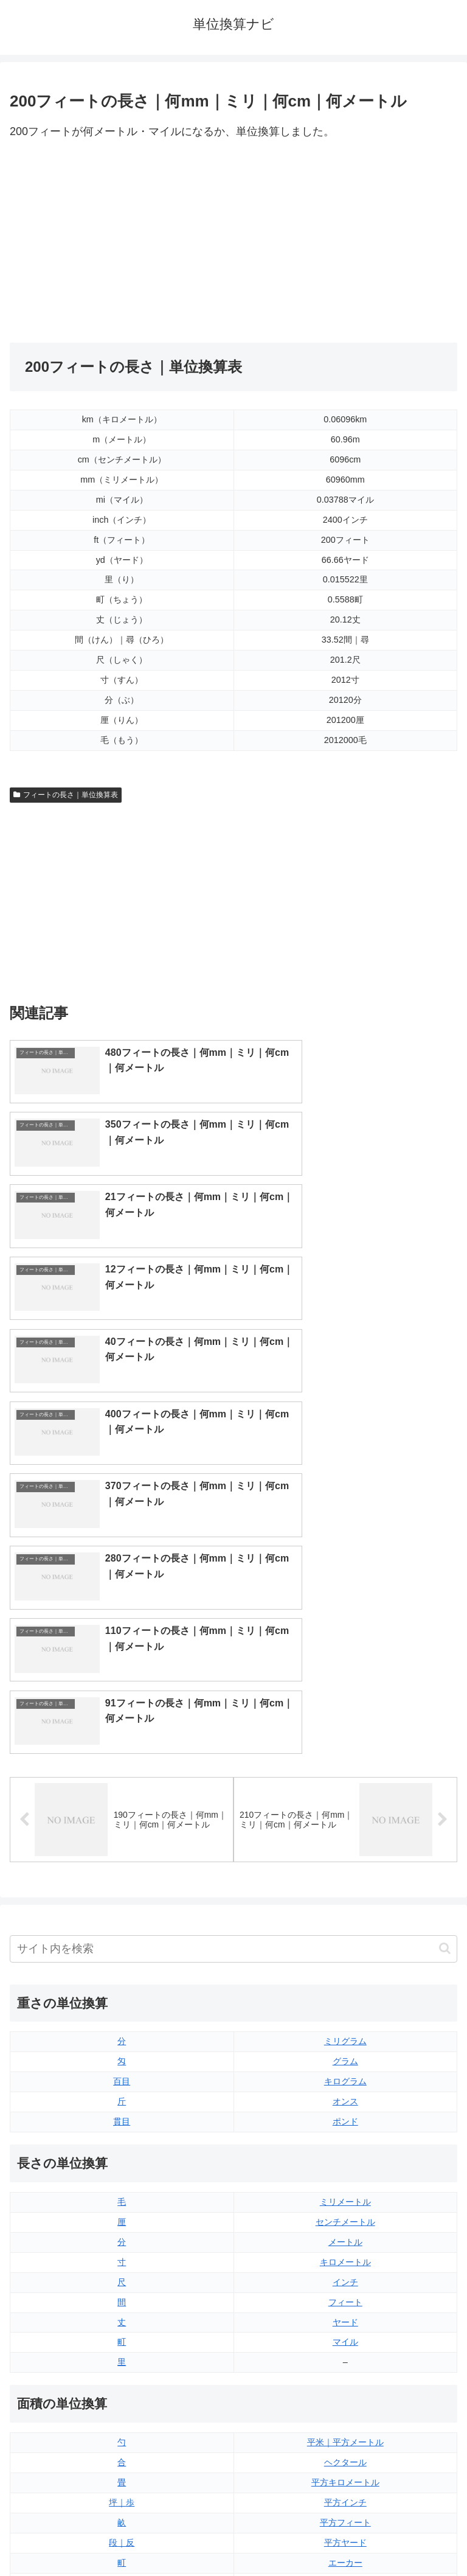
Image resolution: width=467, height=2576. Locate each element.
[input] (233, 1560)
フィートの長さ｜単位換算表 (65, 795)
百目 (121, 1693)
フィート (345, 1913)
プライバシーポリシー (347, 2537)
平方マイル (345, 2194)
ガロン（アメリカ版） (345, 2395)
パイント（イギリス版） (345, 2334)
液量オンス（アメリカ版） (345, 2294)
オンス (345, 1713)
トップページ (119, 2537)
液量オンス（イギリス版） (345, 2274)
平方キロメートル (345, 2094)
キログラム (345, 1693)
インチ (345, 1893)
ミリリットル (121, 2374)
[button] (444, 1560)
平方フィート (345, 2133)
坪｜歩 (121, 2114)
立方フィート (345, 2314)
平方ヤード (345, 2154)
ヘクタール (345, 2074)
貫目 (121, 1733)
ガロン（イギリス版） (345, 2374)
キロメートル (345, 1873)
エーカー (345, 2174)
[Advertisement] (121, 242)
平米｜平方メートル (345, 2054)
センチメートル (345, 1833)
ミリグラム (345, 1653)
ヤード (345, 1933)
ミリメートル (345, 1813)
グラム (345, 1673)
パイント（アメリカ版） (345, 2354)
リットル (122, 2395)
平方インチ (345, 2114)
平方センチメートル (121, 2194)
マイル (345, 1953)
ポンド (345, 1733)
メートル (345, 1853)
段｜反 (121, 2154)
